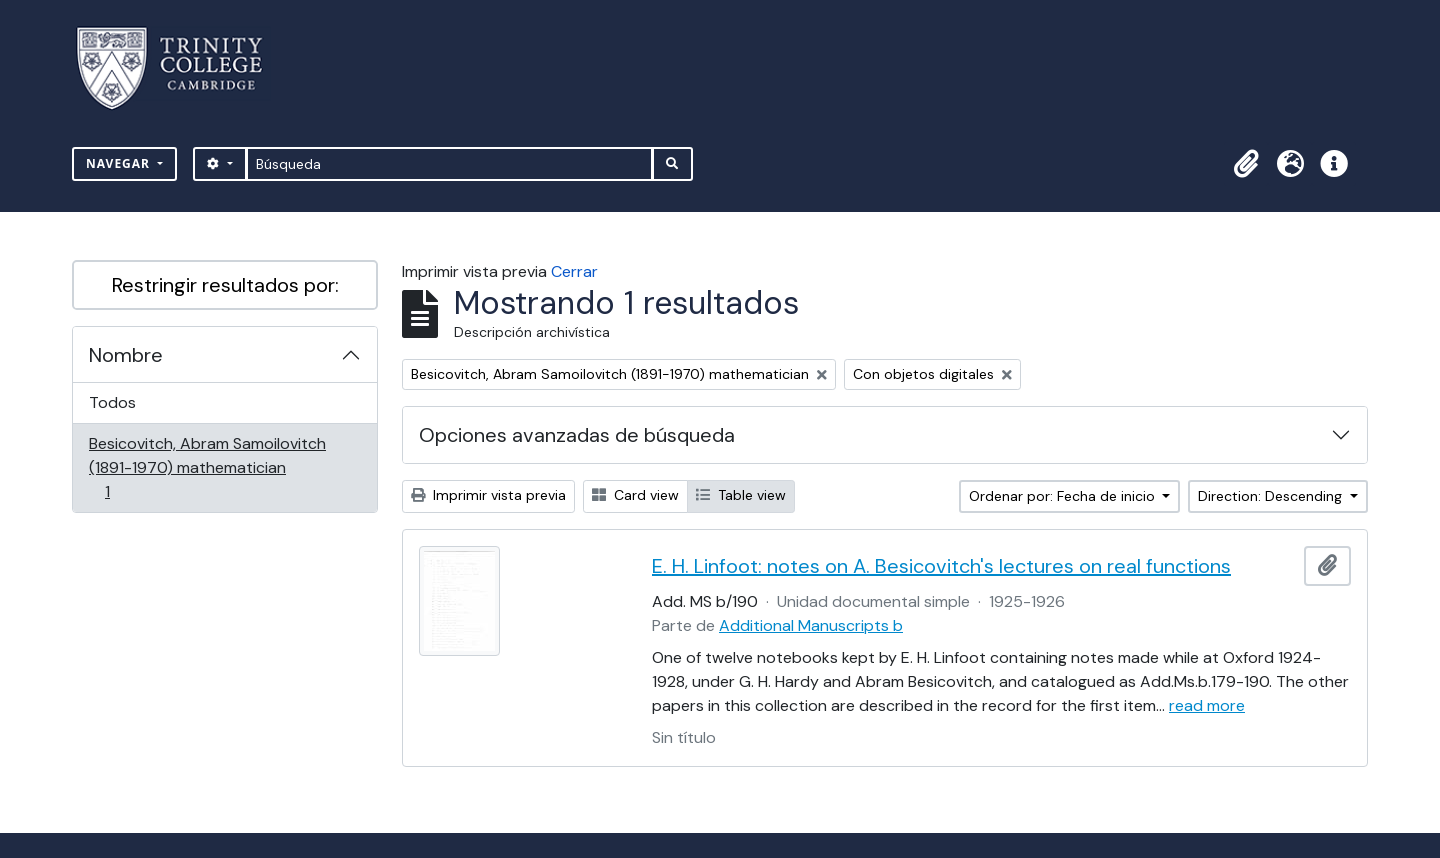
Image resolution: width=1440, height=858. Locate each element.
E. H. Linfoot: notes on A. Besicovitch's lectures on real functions (941, 566)
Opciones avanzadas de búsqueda (577, 435)
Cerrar (574, 271)
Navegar (120, 163)
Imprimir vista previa (488, 495)
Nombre (126, 355)
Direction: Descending (1272, 496)
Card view (635, 495)
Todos (112, 402)
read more (1207, 705)
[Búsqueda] (449, 164)
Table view (741, 495)
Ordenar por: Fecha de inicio (1064, 496)
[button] (1246, 164)
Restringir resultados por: (225, 285)
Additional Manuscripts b (811, 625)
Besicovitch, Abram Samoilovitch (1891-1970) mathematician (207, 467)
